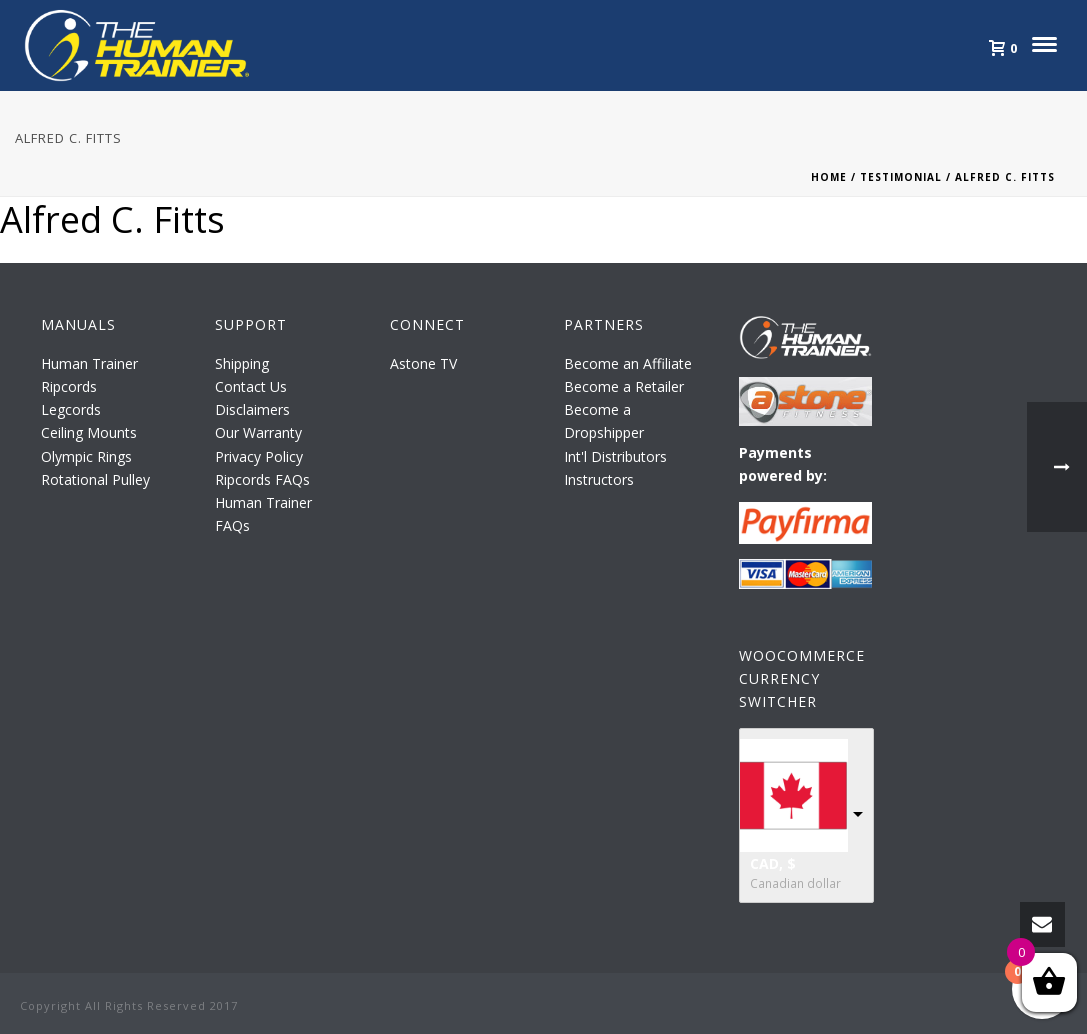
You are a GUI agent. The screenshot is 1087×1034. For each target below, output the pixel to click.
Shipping (242, 363)
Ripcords (69, 386)
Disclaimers (252, 409)
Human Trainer (89, 363)
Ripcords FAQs (262, 479)
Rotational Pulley (95, 479)
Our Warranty (258, 432)
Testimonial (901, 177)
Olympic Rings (86, 456)
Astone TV (423, 363)
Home (829, 177)
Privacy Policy (259, 456)
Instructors (599, 479)
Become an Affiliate (628, 363)
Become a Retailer (624, 386)
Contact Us (251, 386)
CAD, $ (773, 863)
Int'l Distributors (615, 456)
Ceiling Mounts (89, 432)
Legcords (71, 409)
